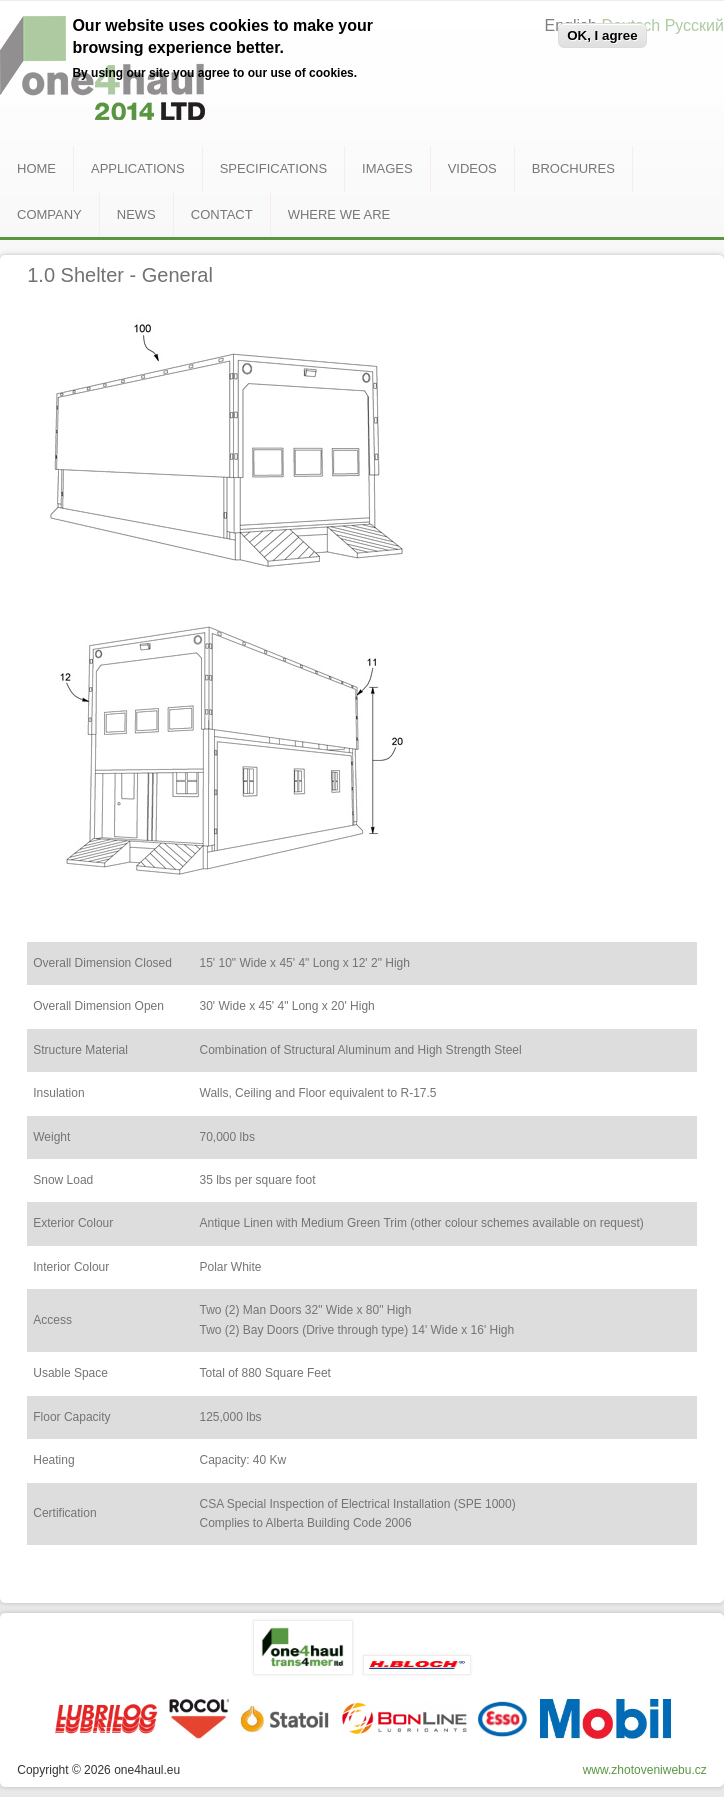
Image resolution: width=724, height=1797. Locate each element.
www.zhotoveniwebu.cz (645, 1770)
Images (387, 168)
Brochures (573, 168)
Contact (222, 214)
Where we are (339, 214)
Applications (138, 168)
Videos (472, 168)
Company (49, 214)
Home (36, 168)
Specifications (273, 168)
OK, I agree (602, 35)
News (136, 214)
